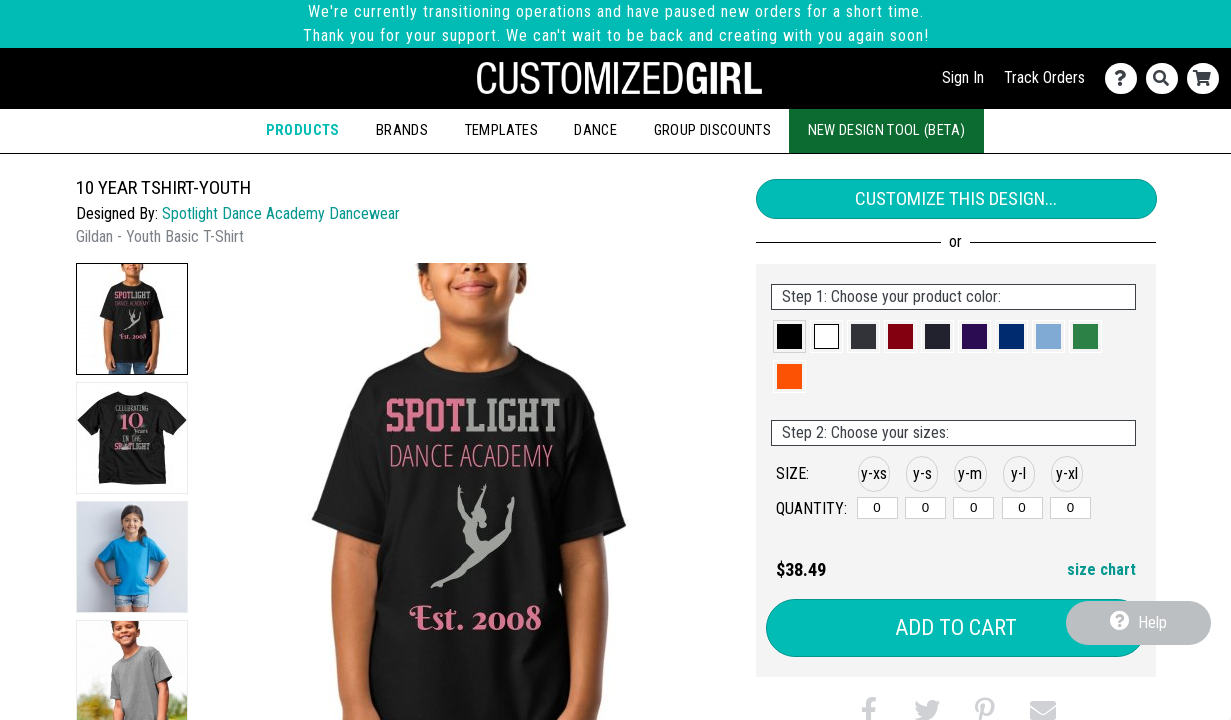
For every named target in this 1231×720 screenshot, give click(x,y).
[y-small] (925, 508)
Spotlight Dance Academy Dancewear (281, 213)
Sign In (963, 77)
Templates (501, 130)
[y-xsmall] (877, 508)
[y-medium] (973, 508)
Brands (402, 130)
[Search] (1166, 78)
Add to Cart (956, 627)
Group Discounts (712, 130)
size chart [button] (1101, 569)
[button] (132, 319)
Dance (595, 130)
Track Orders (1044, 77)
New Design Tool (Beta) (887, 130)
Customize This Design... (956, 198)
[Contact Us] (1125, 78)
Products (303, 130)
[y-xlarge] (1070, 508)
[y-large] (1022, 508)
